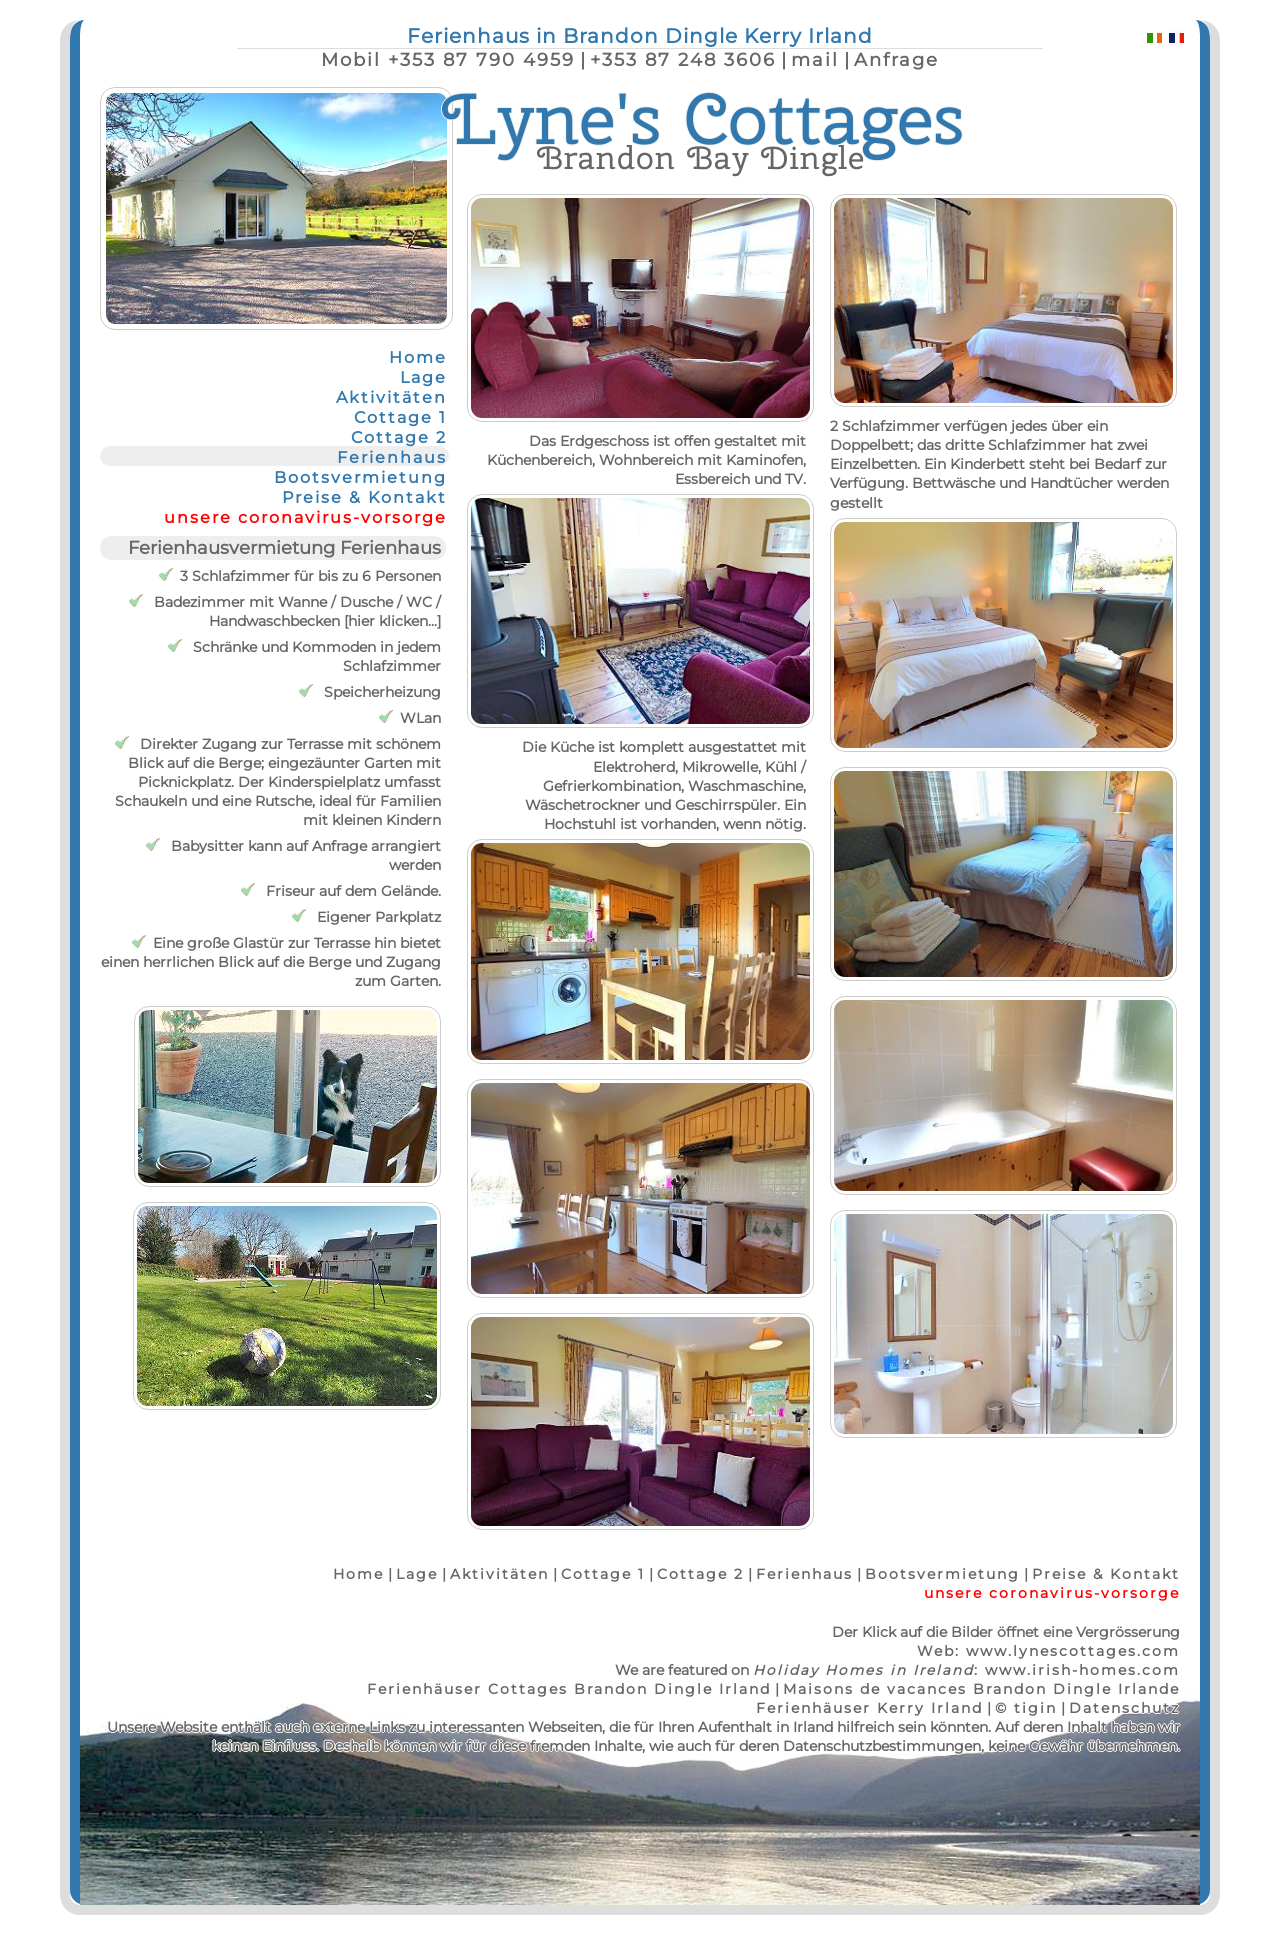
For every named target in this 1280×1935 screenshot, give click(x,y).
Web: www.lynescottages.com (1048, 1651)
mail (815, 59)
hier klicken (388, 621)
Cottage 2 (399, 437)
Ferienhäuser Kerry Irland (869, 1708)
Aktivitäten (391, 397)
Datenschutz (1124, 1708)
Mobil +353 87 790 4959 (448, 59)
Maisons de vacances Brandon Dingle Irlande (981, 1689)
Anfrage (896, 59)
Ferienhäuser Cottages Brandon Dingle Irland (569, 1689)
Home (418, 357)
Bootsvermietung (360, 477)
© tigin (1026, 1708)
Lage (423, 377)
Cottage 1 (400, 417)
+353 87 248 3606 (683, 59)
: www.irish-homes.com (966, 1670)
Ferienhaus (392, 457)
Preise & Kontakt (364, 497)
